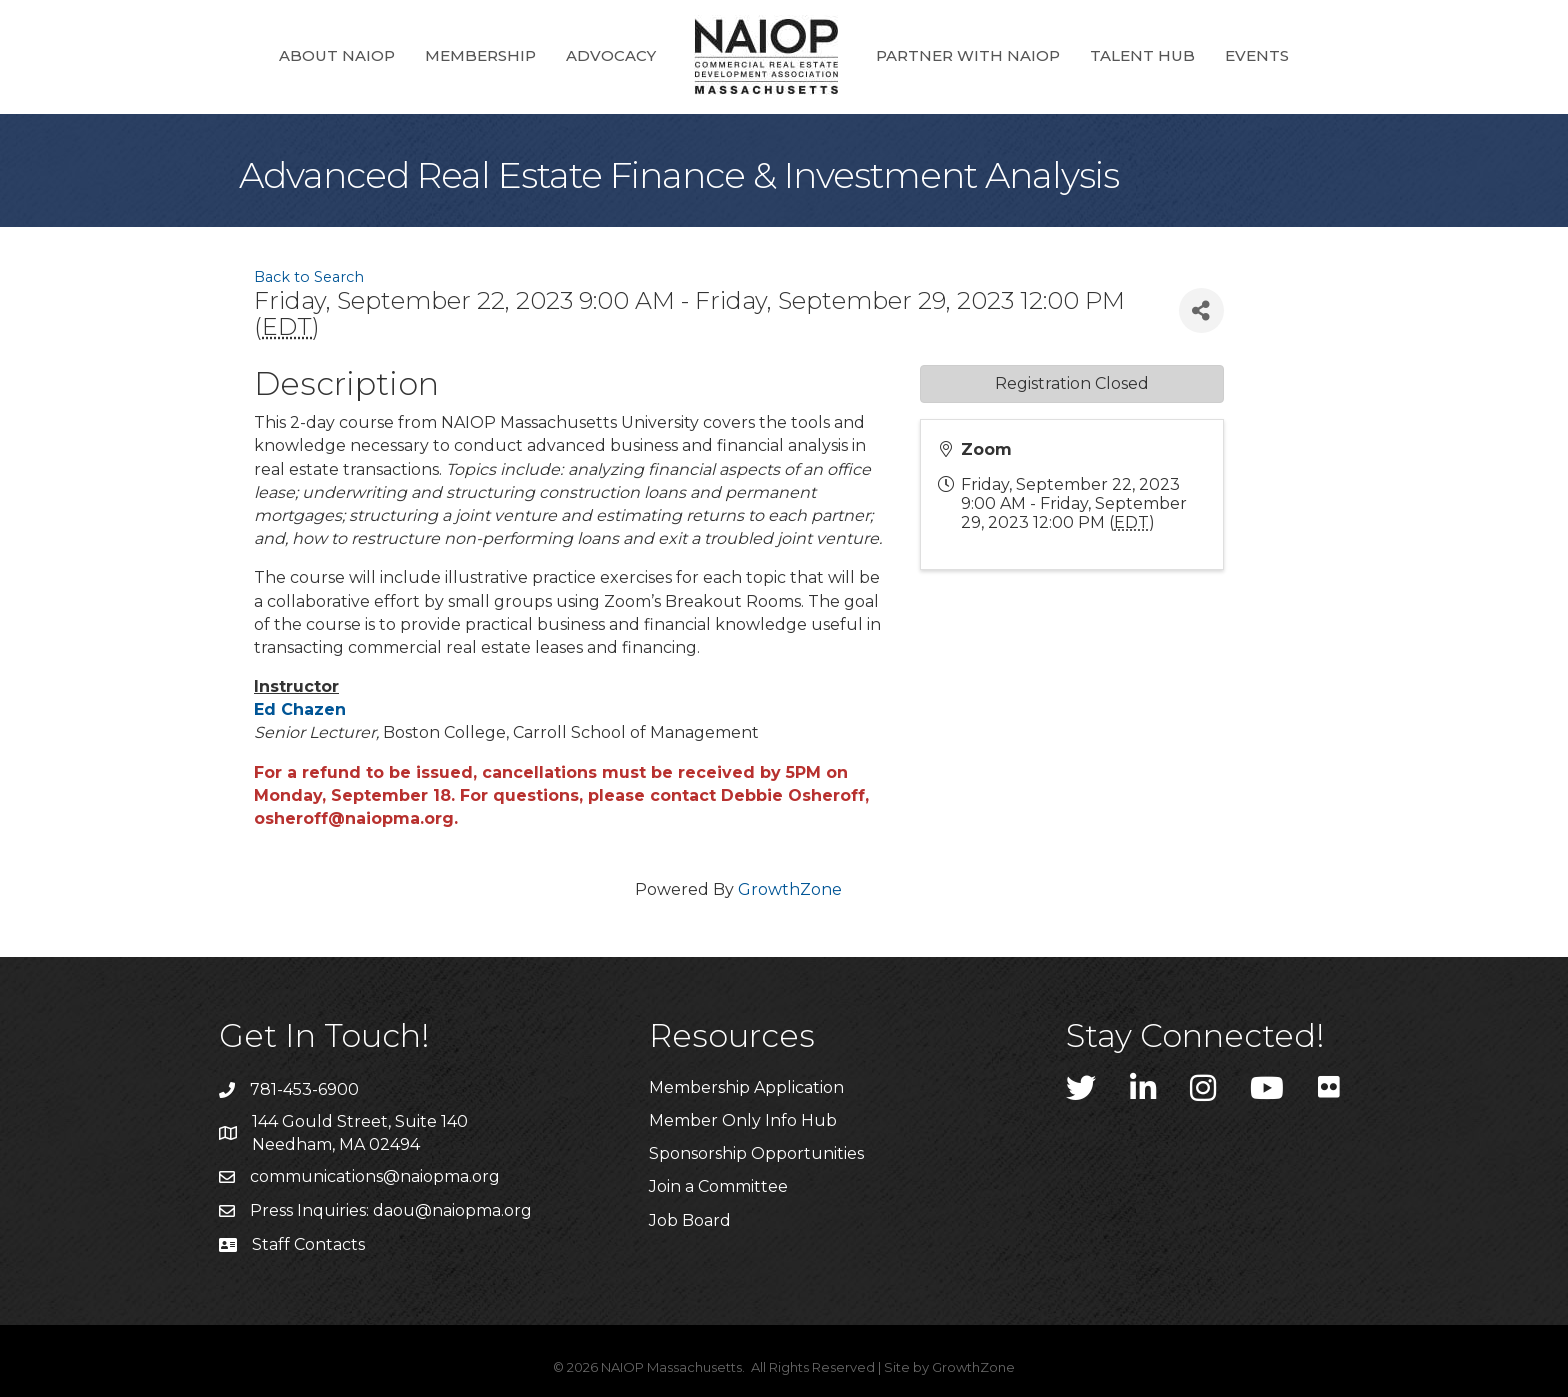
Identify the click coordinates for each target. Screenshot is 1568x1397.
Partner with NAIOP (968, 55)
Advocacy (611, 55)
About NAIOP (337, 55)
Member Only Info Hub (743, 1120)
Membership (480, 55)
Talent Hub (1142, 55)
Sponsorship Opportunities (756, 1153)
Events (1257, 55)
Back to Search (309, 277)
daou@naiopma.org (452, 1210)
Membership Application (746, 1087)
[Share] (1201, 310)
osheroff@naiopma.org (354, 818)
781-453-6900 (304, 1089)
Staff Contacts (308, 1244)
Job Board (690, 1220)
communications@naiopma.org (375, 1176)
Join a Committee (718, 1186)
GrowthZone (790, 889)
